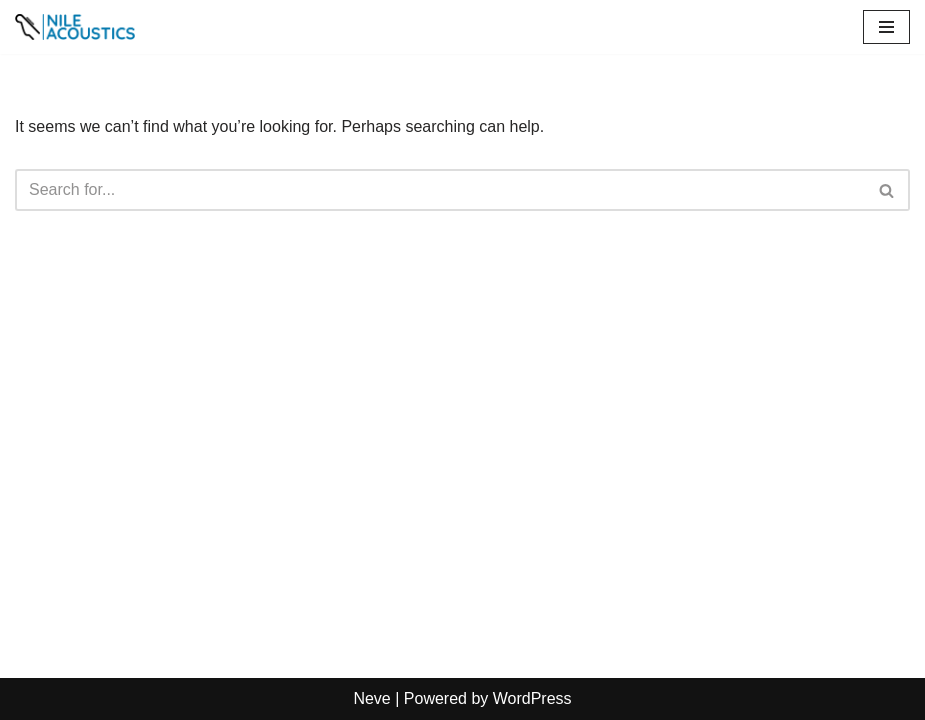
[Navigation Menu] (886, 27)
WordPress (532, 698)
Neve (371, 698)
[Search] (440, 190)
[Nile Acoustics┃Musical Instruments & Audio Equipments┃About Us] (75, 27)
